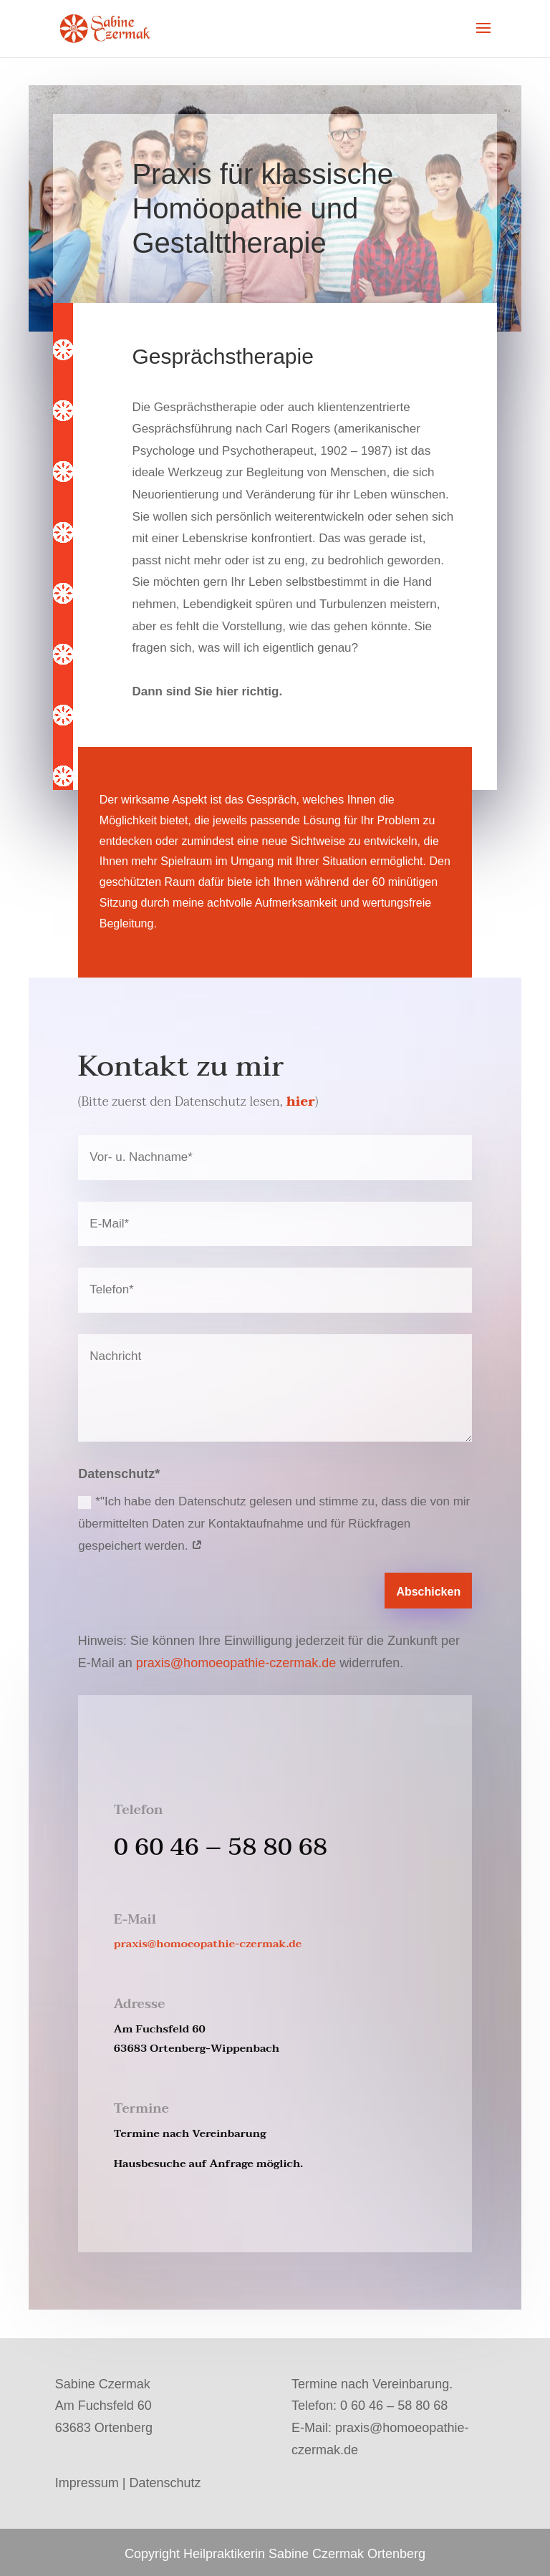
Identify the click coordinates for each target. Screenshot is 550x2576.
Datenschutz (165, 2483)
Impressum (87, 2483)
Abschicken (428, 1592)
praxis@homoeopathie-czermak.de (236, 1663)
